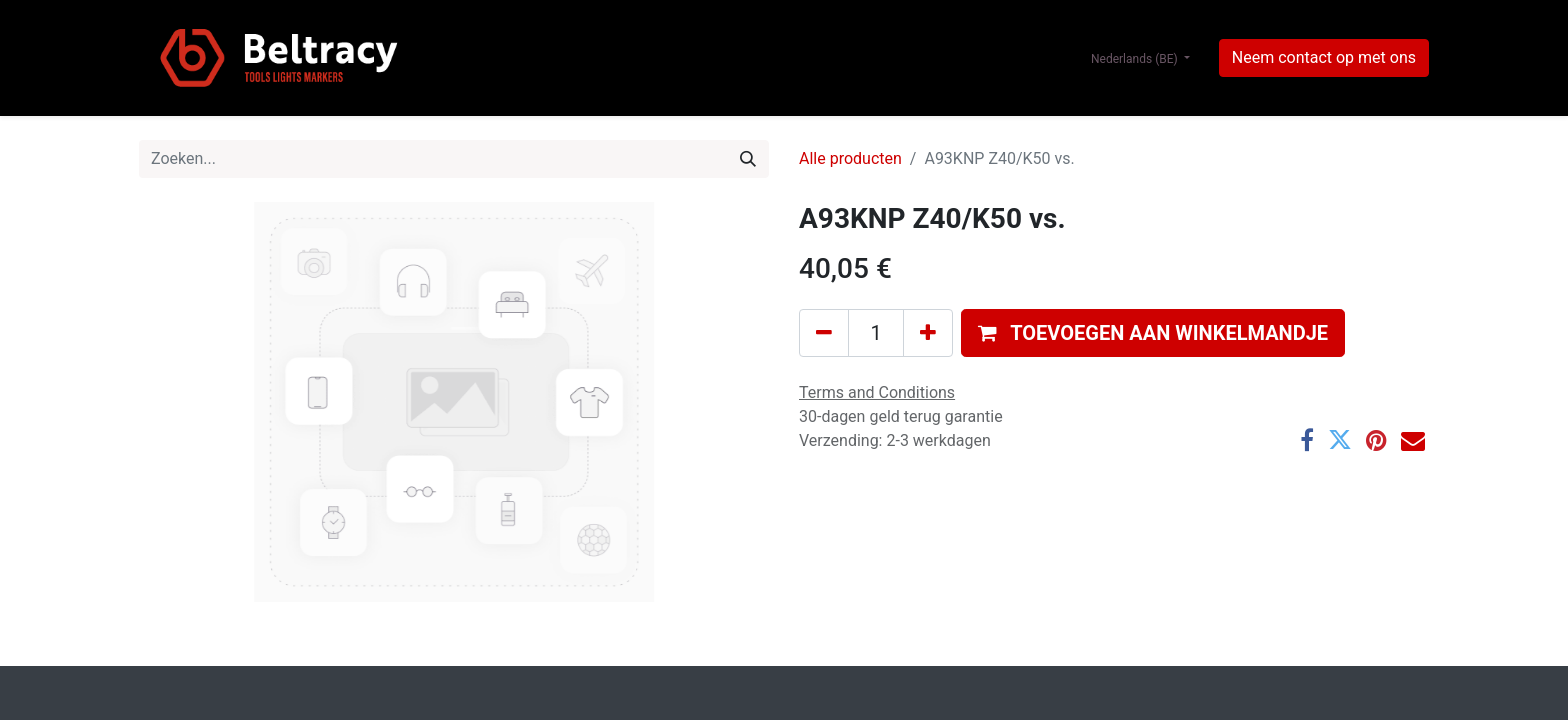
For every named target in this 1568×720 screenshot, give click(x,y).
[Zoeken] (748, 159)
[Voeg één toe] (928, 333)
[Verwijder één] (824, 333)
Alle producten (850, 158)
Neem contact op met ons (1324, 57)
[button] (1153, 333)
